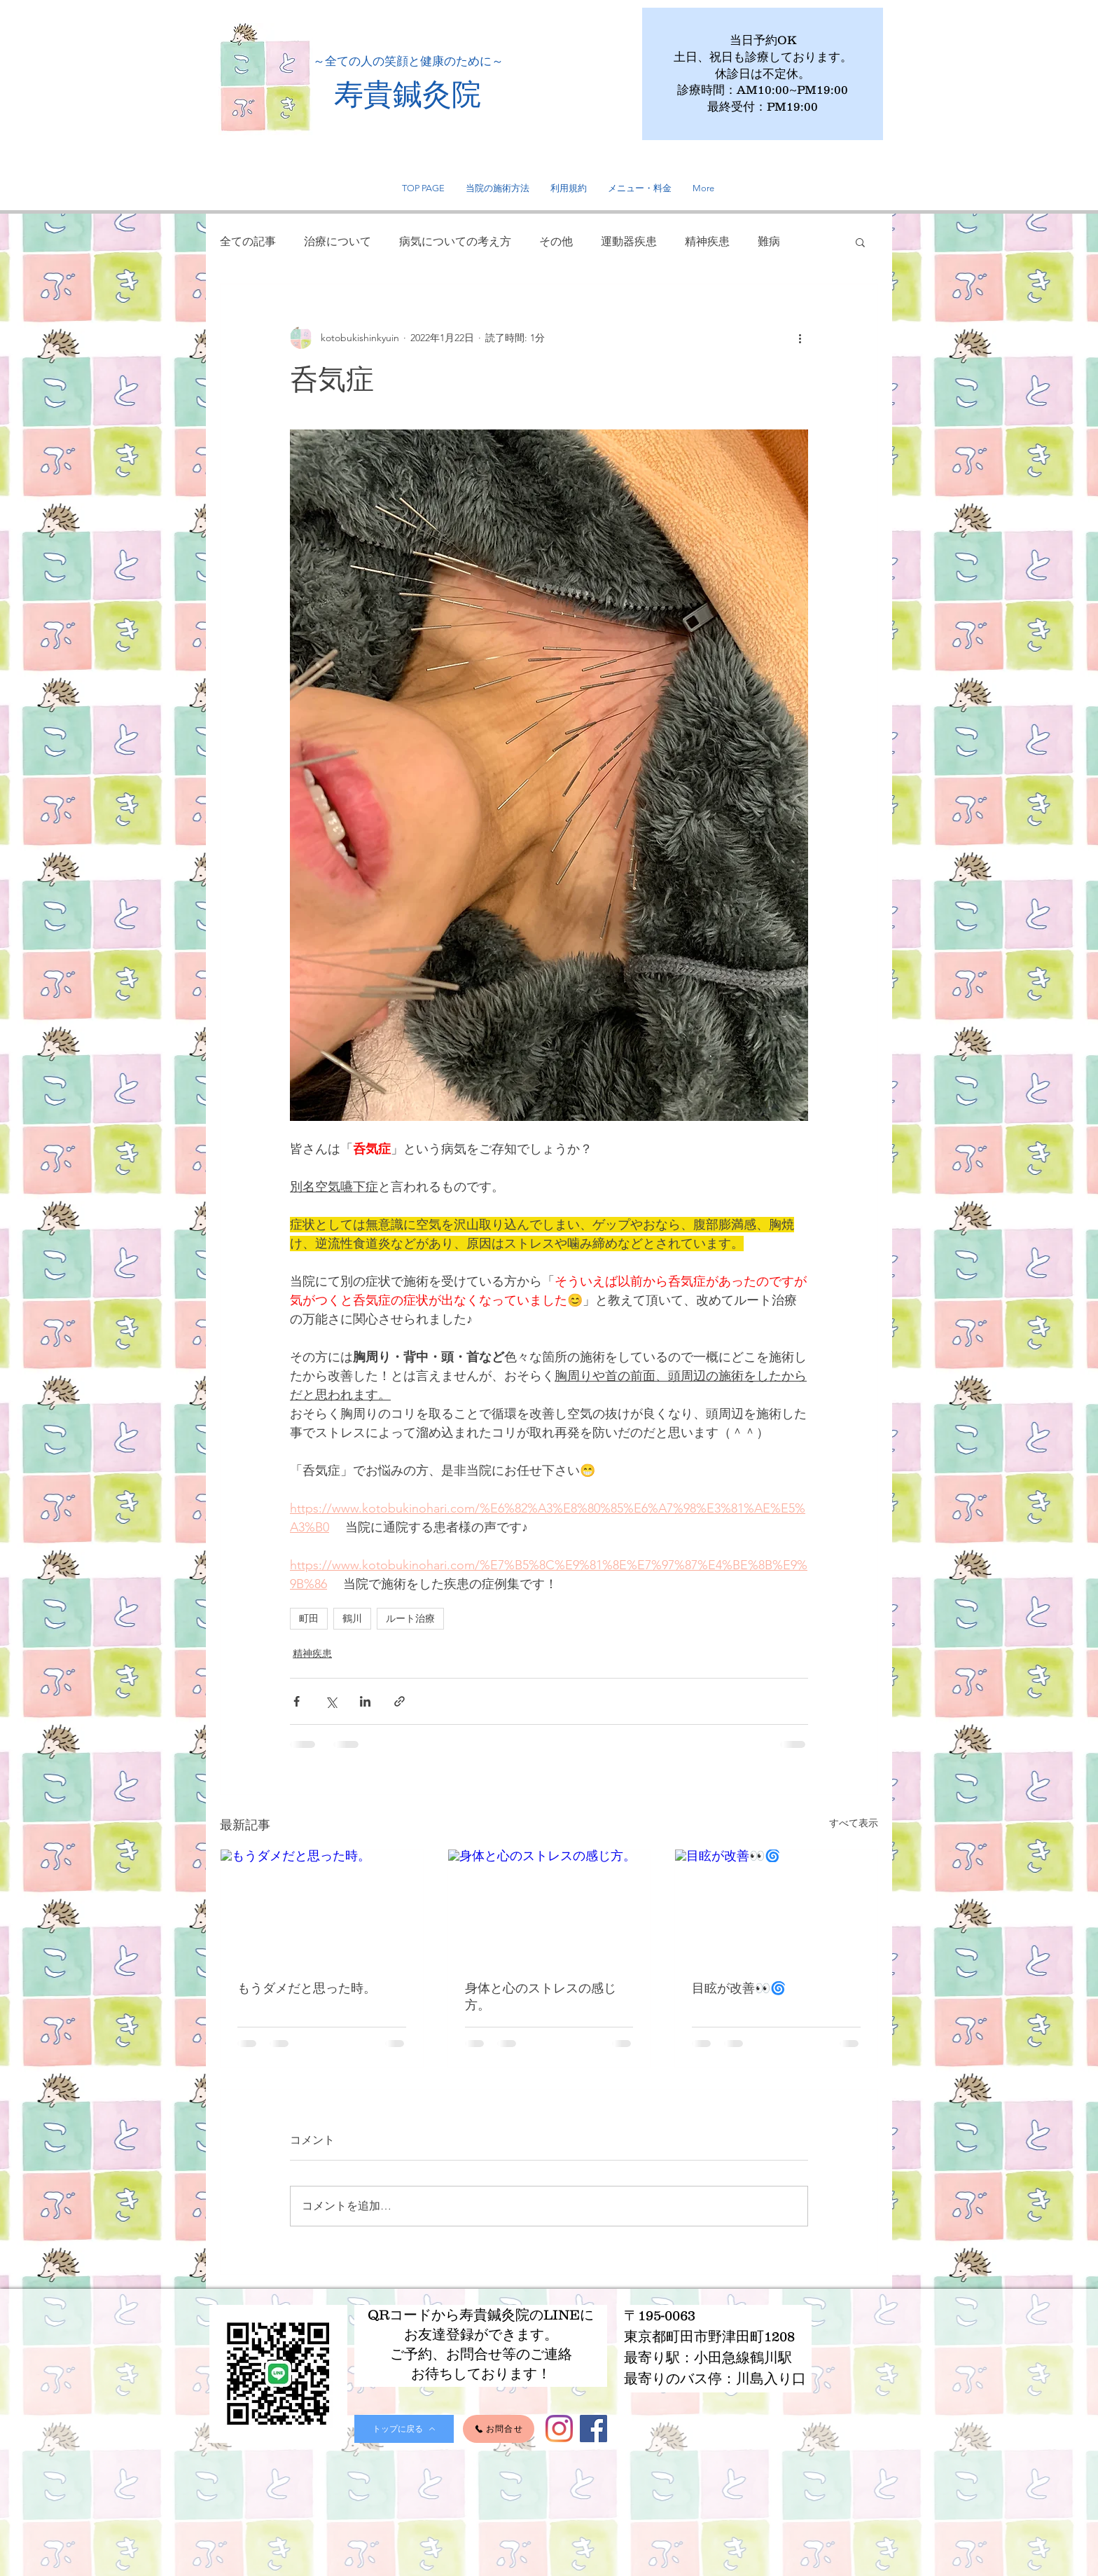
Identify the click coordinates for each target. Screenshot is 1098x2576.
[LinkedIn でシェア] (365, 1701)
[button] (860, 241)
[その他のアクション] (799, 337)
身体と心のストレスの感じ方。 (540, 1996)
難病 (769, 241)
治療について (337, 241)
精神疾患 (707, 241)
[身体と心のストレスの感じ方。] (549, 1906)
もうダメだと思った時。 (306, 1988)
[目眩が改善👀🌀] (776, 1906)
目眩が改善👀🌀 (739, 1988)
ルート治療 (410, 1618)
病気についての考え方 (455, 241)
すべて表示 (853, 1823)
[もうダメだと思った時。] (322, 1906)
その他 (556, 241)
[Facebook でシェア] (296, 1701)
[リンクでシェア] (399, 1701)
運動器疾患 (629, 241)
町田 (309, 1618)
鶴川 (352, 1618)
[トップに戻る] (404, 2429)
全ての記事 (248, 241)
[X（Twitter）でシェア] (331, 1701)
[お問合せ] (498, 2429)
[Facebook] (593, 2428)
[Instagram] (559, 2428)
